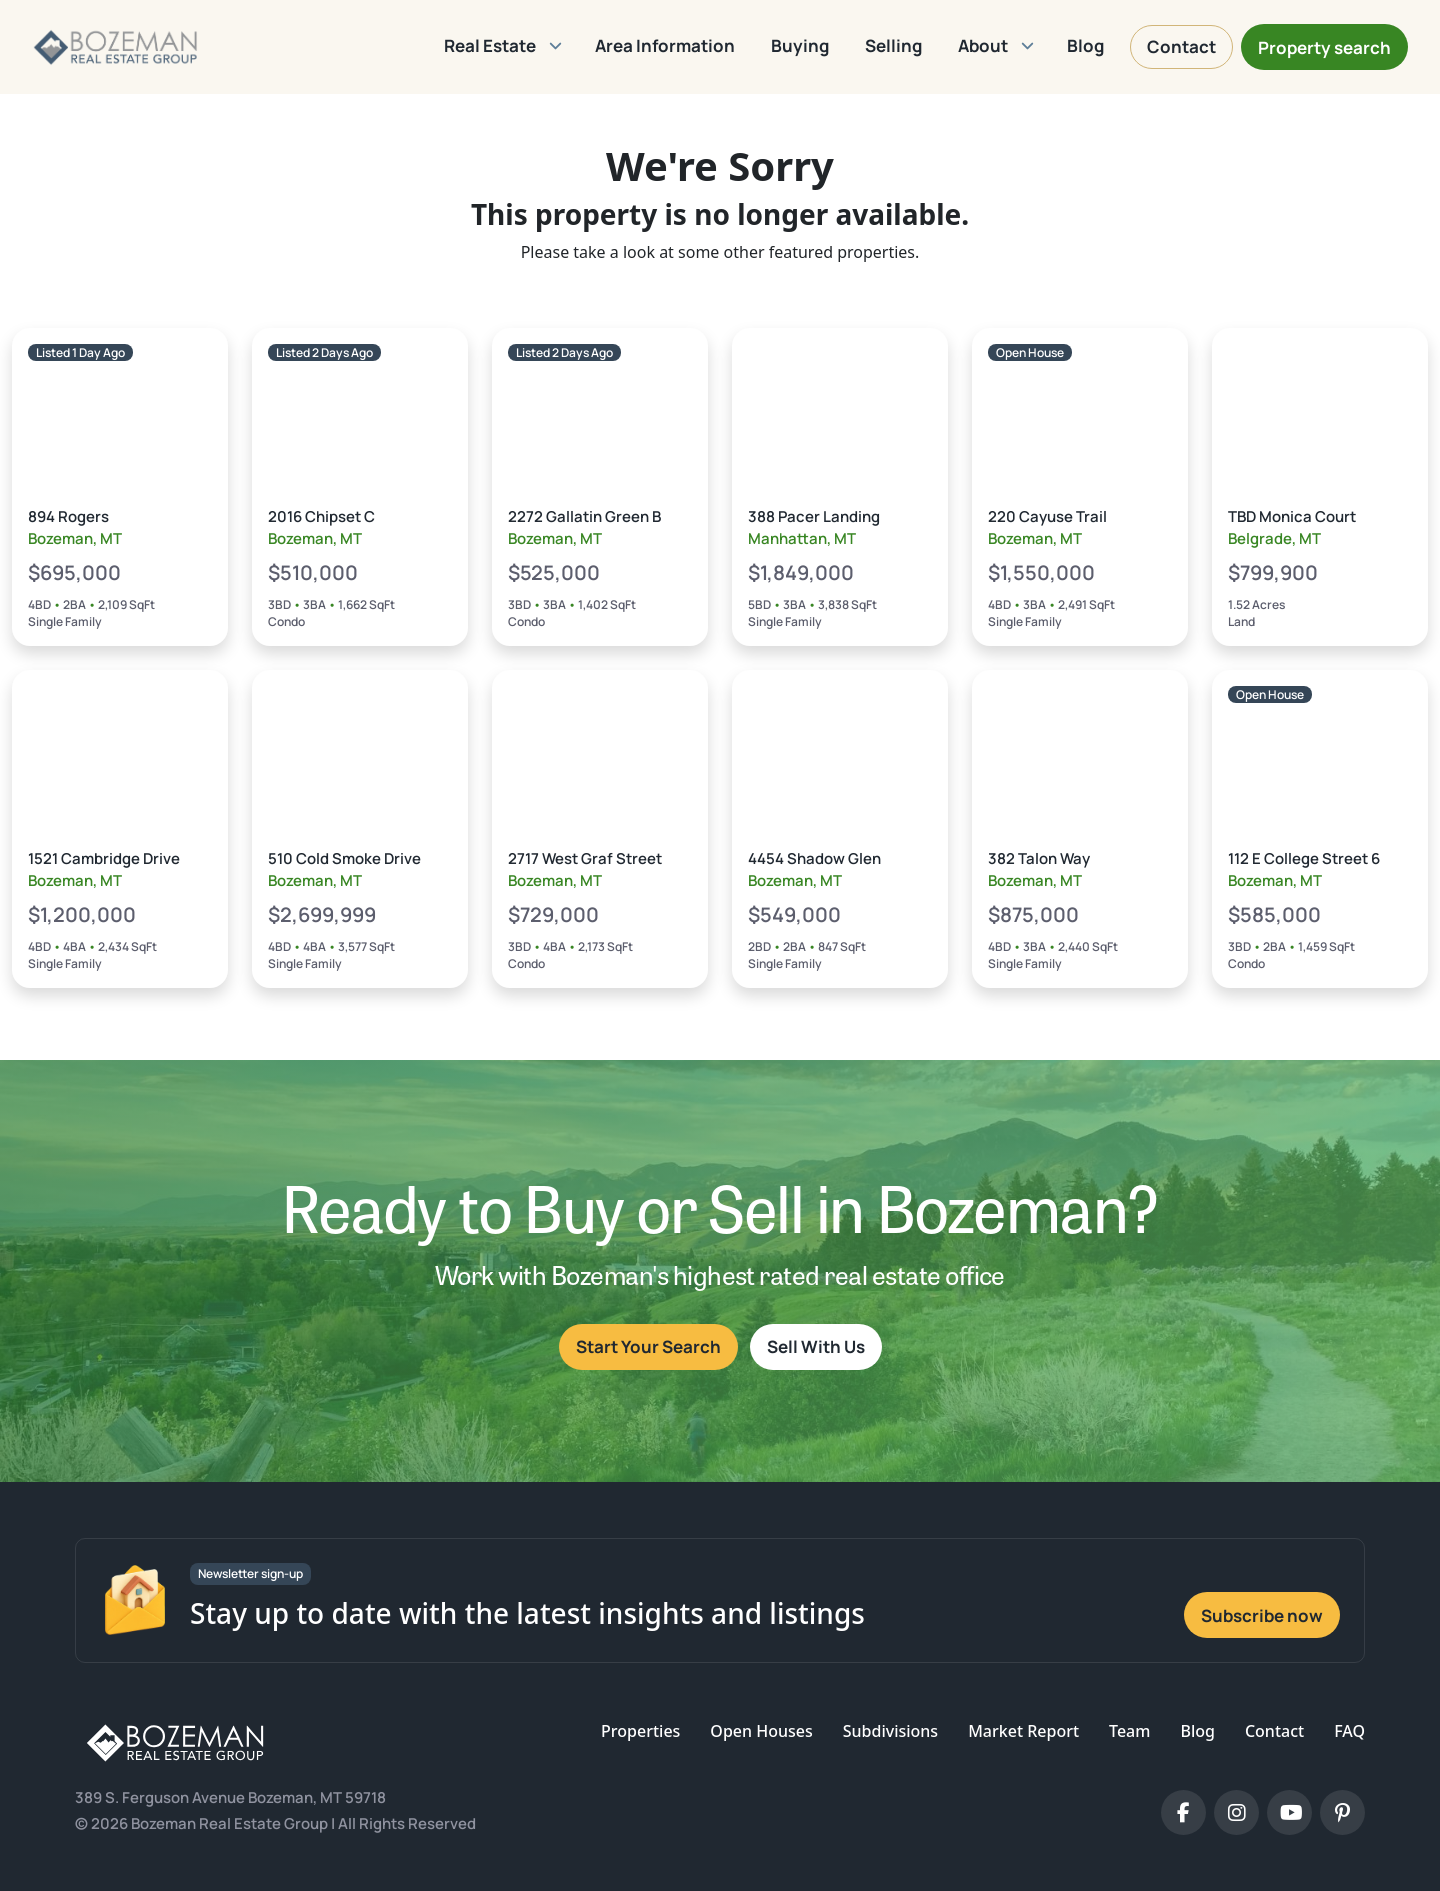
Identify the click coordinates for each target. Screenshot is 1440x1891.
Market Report (1023, 1731)
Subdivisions (890, 1731)
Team (1129, 1731)
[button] (501, 47)
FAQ (1349, 1731)
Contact (1274, 1731)
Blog (1197, 1731)
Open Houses (761, 1731)
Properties (640, 1731)
